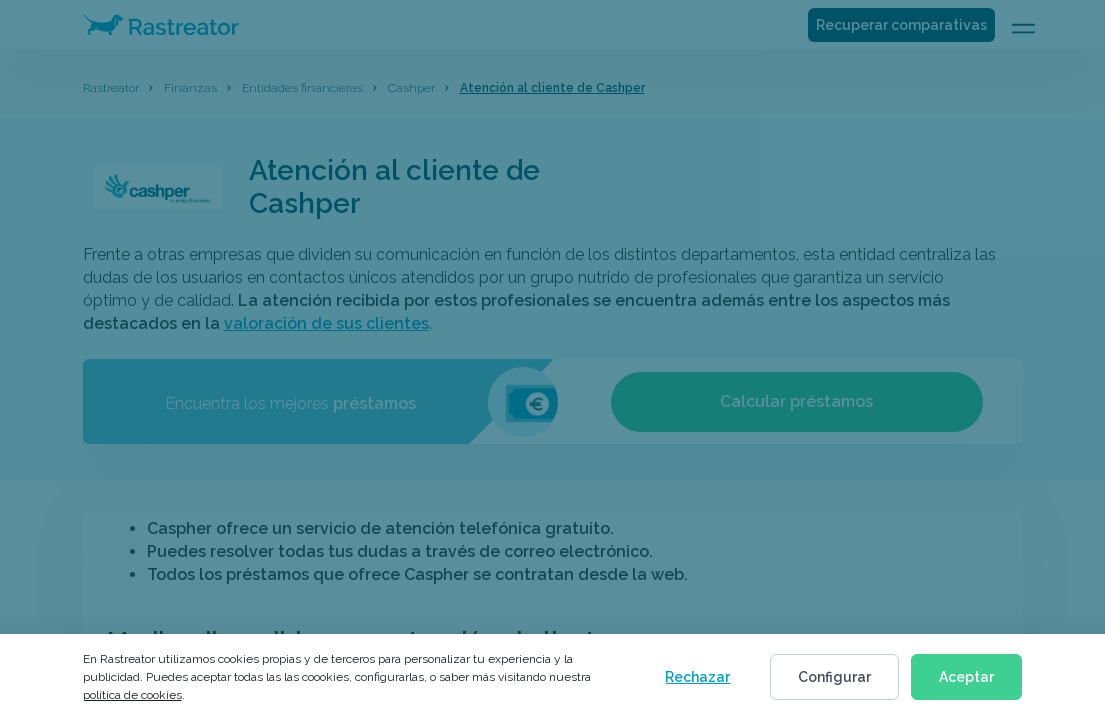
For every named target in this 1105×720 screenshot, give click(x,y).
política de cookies (132, 695)
